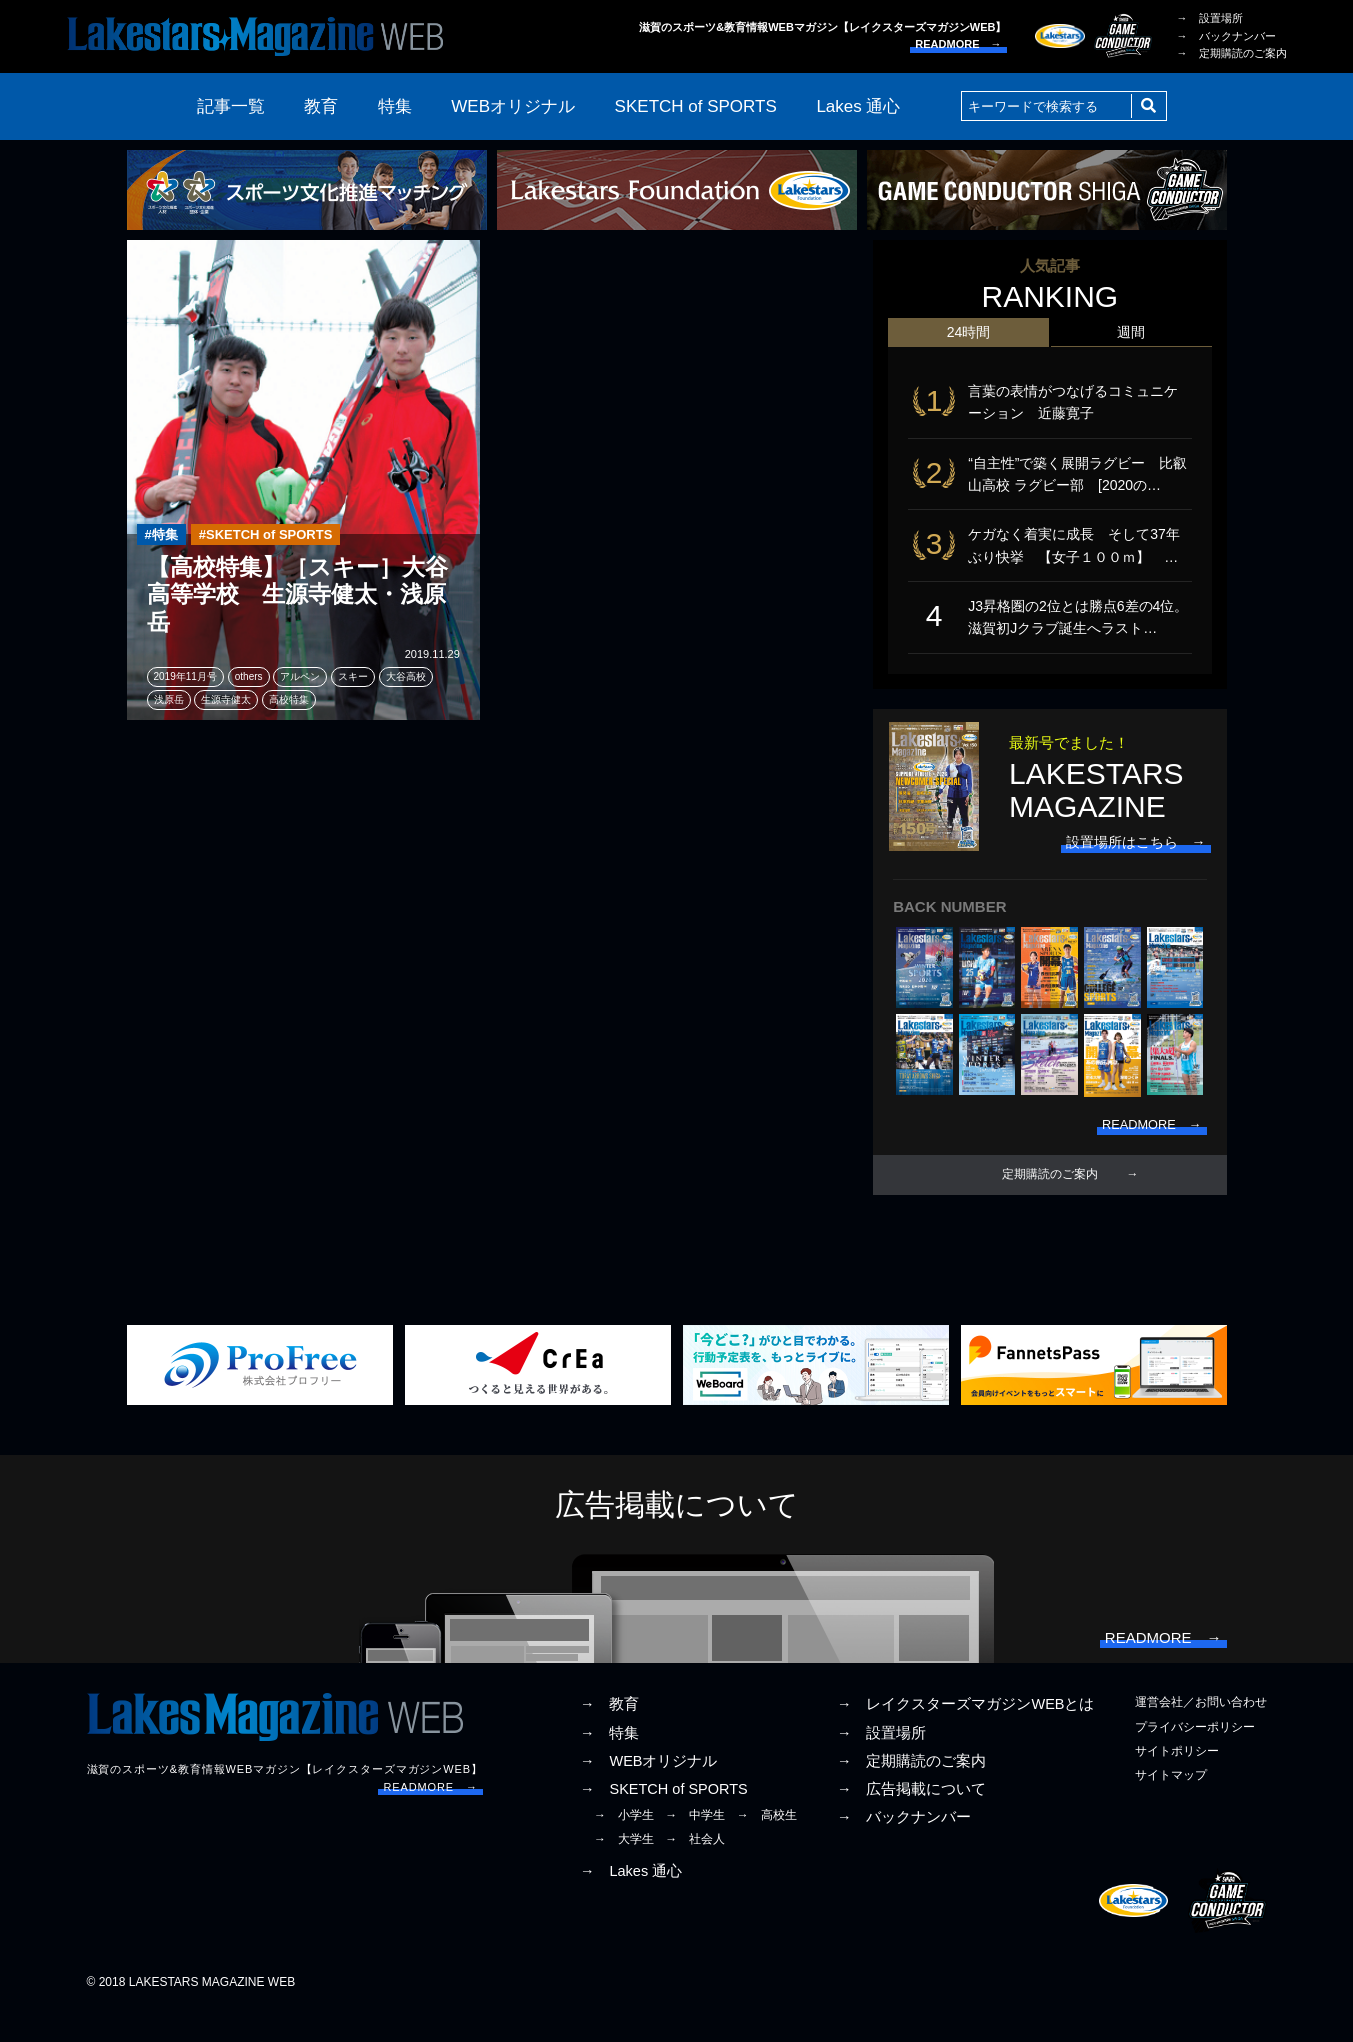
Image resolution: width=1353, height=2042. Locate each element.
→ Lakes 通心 (631, 1900)
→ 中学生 (695, 1844)
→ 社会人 (695, 1868)
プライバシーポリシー (1195, 1756)
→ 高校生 (767, 1844)
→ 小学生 (624, 1844)
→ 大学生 (624, 1868)
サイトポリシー (1177, 1780)
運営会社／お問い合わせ (1201, 1732)
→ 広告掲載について (912, 1818)
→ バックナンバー (1226, 36)
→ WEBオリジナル (649, 1790)
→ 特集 (610, 1762)
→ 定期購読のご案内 (1232, 53)
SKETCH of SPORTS (696, 106)
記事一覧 (231, 106)
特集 (395, 106)
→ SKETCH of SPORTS (664, 1818)
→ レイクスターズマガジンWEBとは (966, 1734)
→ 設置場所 (1210, 18)
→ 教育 (610, 1734)
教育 (321, 106)
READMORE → (958, 44)
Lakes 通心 (858, 106)
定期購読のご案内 (1050, 1196)
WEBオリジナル (513, 106)
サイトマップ (1171, 1804)
